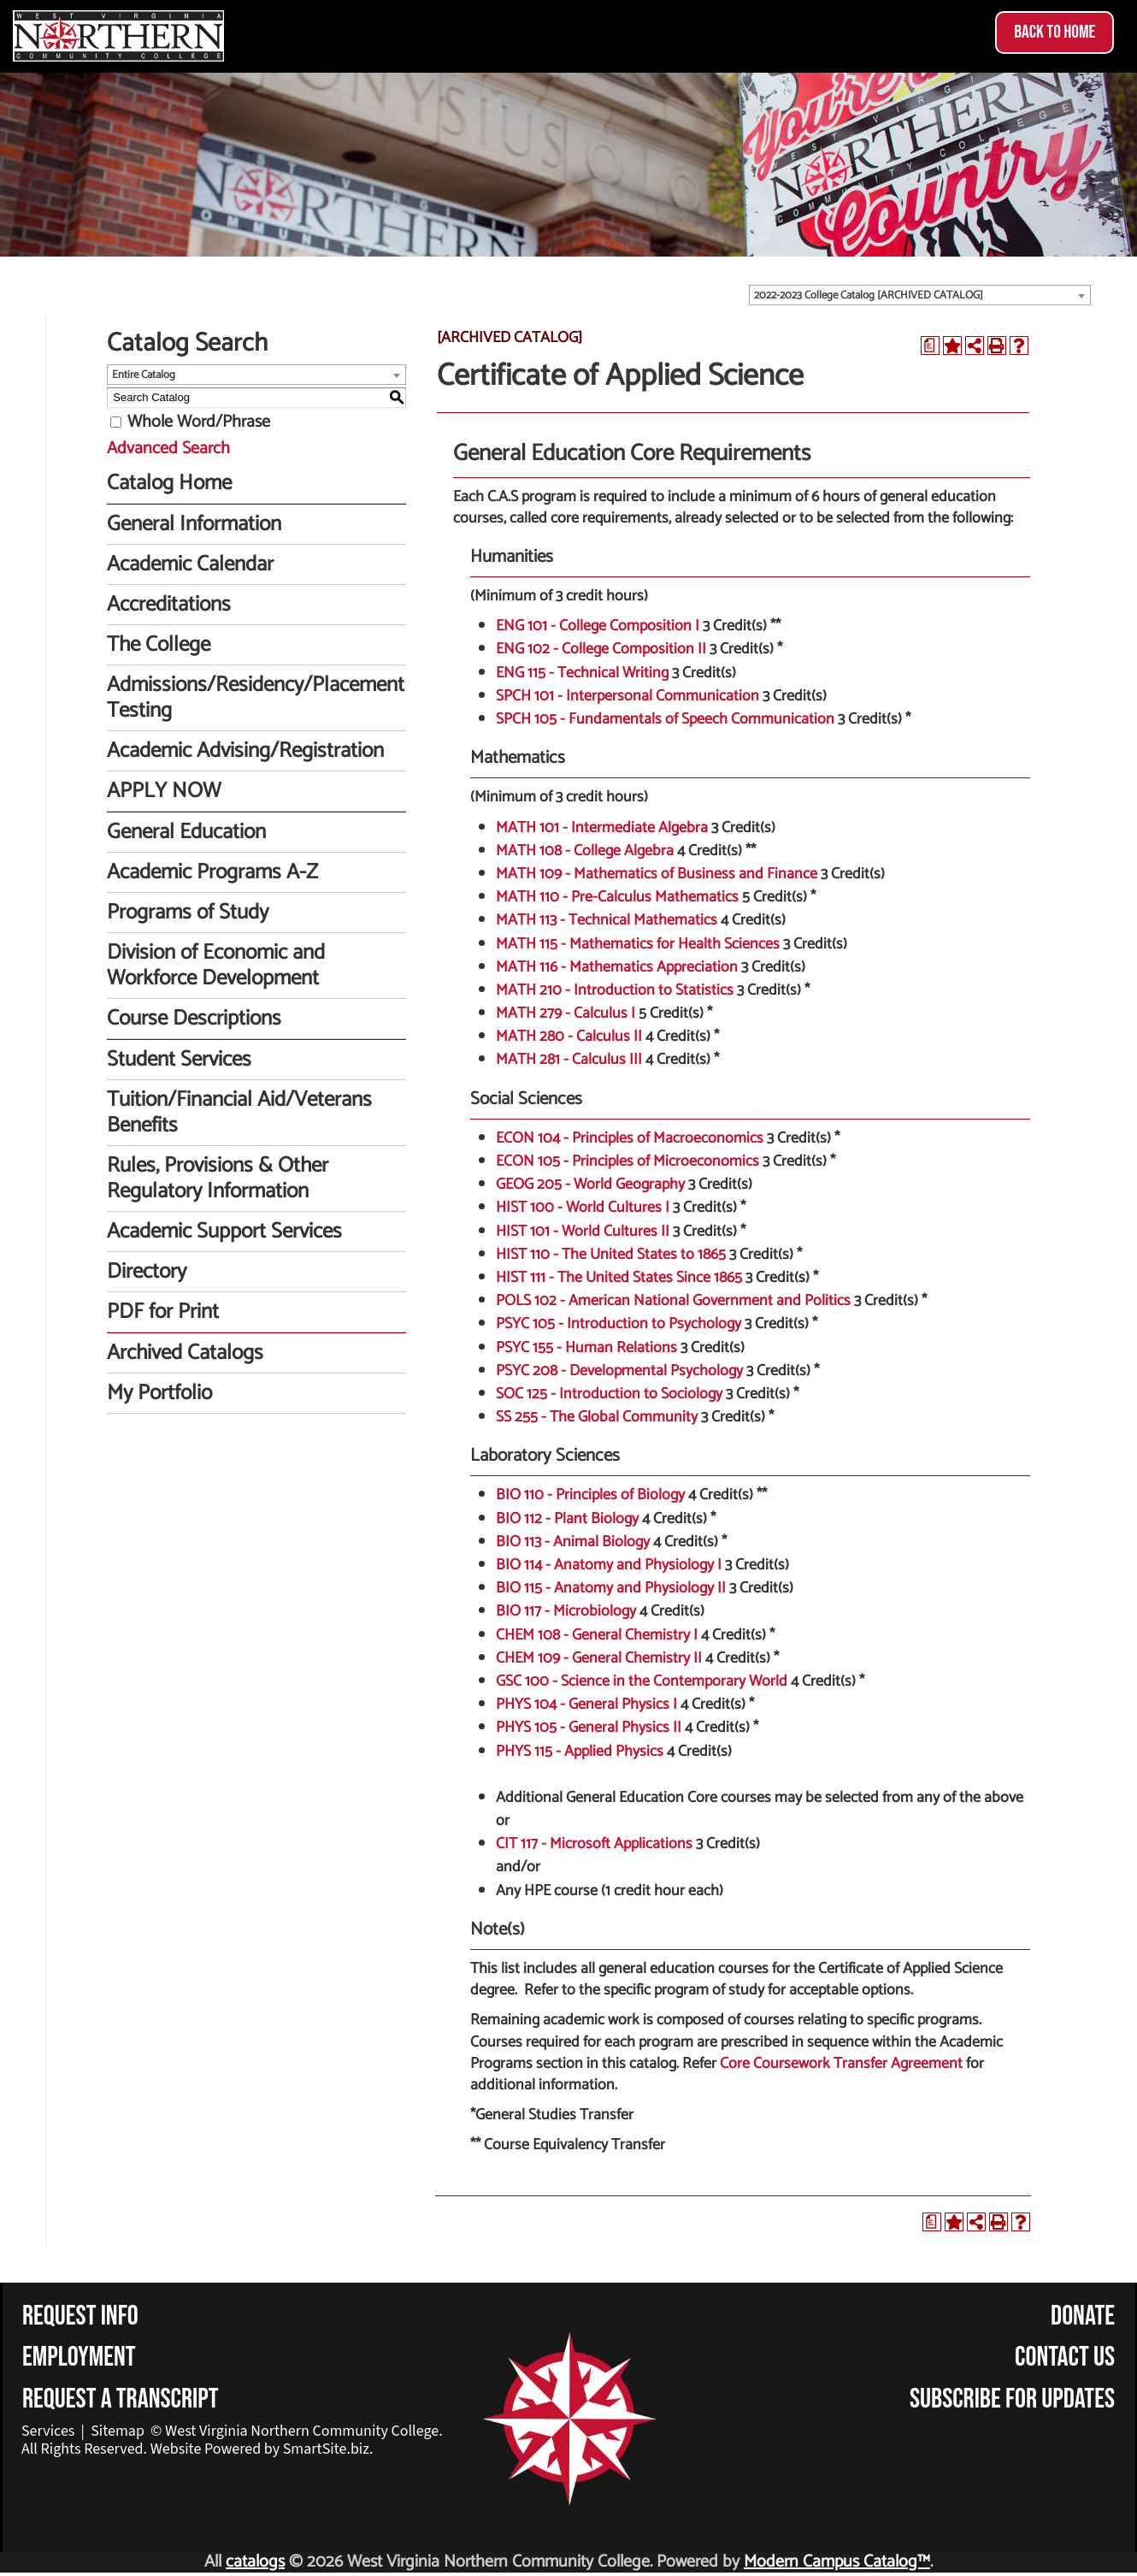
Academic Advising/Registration (245, 751)
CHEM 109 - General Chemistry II (599, 1658)
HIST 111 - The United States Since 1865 (619, 1278)
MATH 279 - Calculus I (565, 1013)
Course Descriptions (194, 1019)
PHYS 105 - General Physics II (588, 1727)
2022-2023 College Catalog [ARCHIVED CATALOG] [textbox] (868, 295)
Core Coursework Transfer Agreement (841, 2064)
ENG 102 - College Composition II (601, 649)
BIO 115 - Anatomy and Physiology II (611, 1588)
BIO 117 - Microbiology (566, 1611)
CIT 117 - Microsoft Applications (594, 1844)
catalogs (255, 2562)
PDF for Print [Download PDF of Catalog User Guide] (163, 1312)
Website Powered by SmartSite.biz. (262, 2449)
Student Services (179, 1060)
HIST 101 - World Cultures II (582, 1231)
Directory (146, 1272)
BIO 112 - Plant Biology (567, 1519)
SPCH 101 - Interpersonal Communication (627, 696)
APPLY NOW (164, 791)
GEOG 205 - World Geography (590, 1184)
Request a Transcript (120, 2399)
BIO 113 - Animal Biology (573, 1542)
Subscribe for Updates (1012, 2399)
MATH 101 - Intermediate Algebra (602, 828)
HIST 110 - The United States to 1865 (611, 1254)
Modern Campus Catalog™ (837, 2562)
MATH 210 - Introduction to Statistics (614, 990)
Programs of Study (187, 913)
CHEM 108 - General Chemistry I (597, 1635)
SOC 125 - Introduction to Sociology (609, 1394)
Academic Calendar (190, 564)
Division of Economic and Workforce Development (216, 965)
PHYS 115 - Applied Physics (579, 1751)
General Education (186, 832)
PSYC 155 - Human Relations (586, 1348)
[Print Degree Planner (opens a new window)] (930, 345)
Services (47, 2431)
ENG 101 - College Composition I (597, 626)
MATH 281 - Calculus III (569, 1059)
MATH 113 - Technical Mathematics (606, 920)
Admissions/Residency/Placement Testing (255, 698)
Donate (1083, 2316)
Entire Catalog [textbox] (143, 375)
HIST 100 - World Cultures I (582, 1207)
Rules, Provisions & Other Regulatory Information (217, 1178)
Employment (79, 2357)
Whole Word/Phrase (198, 422)
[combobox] (920, 295)
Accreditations (169, 605)
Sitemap (117, 2431)
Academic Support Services (224, 1232)
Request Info (80, 2316)
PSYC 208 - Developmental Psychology (619, 1371)
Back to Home (1054, 32)
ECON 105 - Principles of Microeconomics (627, 1161)
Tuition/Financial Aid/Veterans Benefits (239, 1112)
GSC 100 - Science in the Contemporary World (641, 1681)
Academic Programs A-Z (212, 872)
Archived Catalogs (185, 1353)
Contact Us (1065, 2357)
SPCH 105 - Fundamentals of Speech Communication (665, 719)
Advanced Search (168, 448)
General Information (194, 524)
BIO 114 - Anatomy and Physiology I (609, 1565)
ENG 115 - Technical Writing (582, 673)
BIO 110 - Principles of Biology (590, 1495)
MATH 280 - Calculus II (569, 1036)
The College (158, 645)
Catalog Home (169, 483)
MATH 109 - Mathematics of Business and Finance (656, 874)
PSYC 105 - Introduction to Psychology (618, 1324)
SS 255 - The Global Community (597, 1417)
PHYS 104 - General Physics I (586, 1704)
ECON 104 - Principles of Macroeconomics (629, 1138)
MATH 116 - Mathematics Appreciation (617, 967)
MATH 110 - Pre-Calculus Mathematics (617, 897)
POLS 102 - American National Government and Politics (673, 1301)
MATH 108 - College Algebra (585, 851)
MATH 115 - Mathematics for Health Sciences (638, 944)
